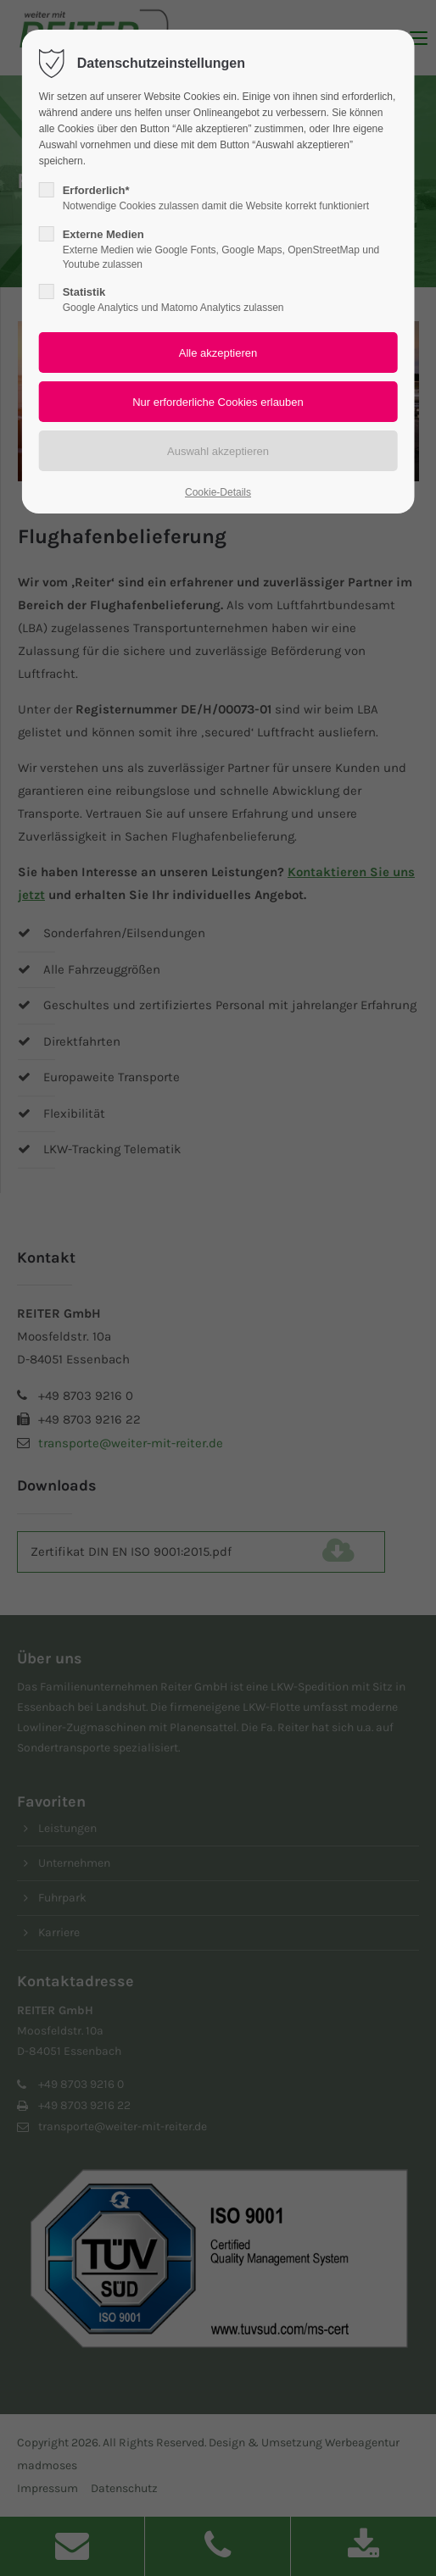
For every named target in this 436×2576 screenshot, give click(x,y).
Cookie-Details (218, 492)
